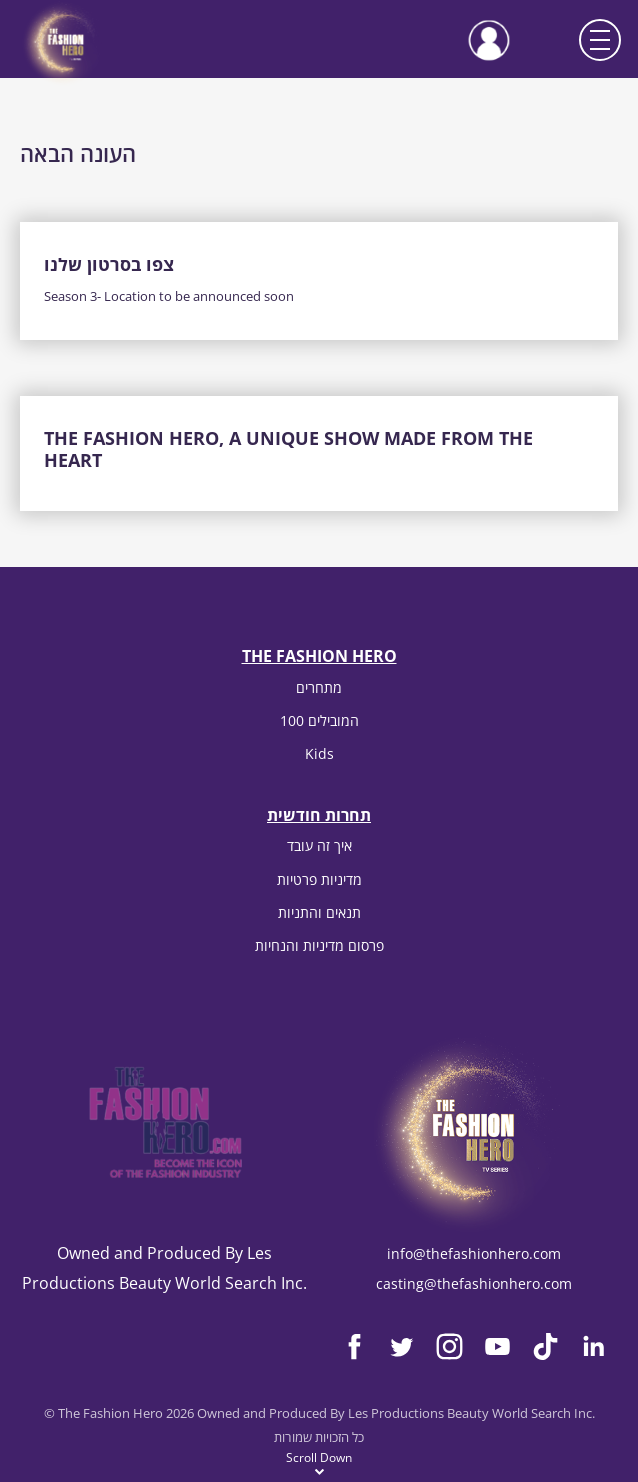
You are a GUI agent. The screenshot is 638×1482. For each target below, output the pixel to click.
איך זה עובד (319, 845)
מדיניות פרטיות (319, 879)
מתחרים (319, 687)
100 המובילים (319, 720)
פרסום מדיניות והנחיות (319, 945)
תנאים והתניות (319, 912)
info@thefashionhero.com (474, 1253)
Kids (319, 753)
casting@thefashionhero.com (474, 1283)
